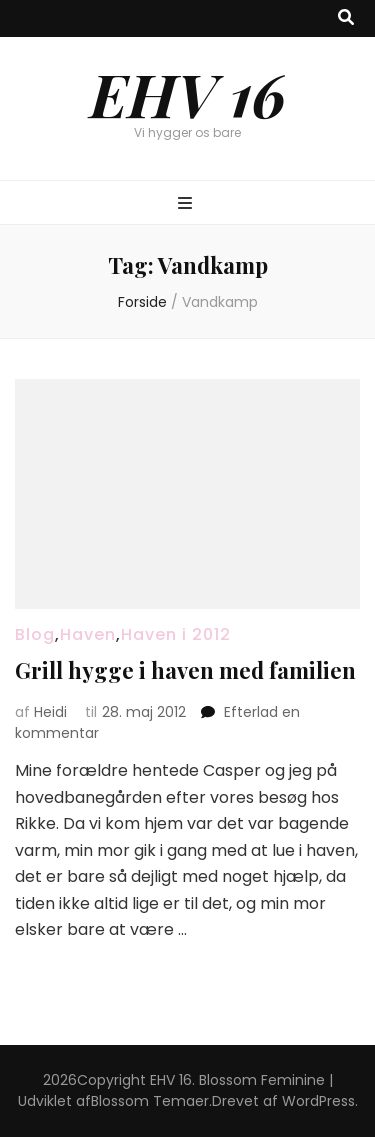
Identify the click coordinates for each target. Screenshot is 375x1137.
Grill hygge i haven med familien (185, 670)
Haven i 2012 (176, 634)
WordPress (318, 1101)
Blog (35, 634)
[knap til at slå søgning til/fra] (346, 18)
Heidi (50, 712)
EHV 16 (188, 93)
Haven (88, 634)
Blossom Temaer (150, 1101)
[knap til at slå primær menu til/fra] (187, 204)
